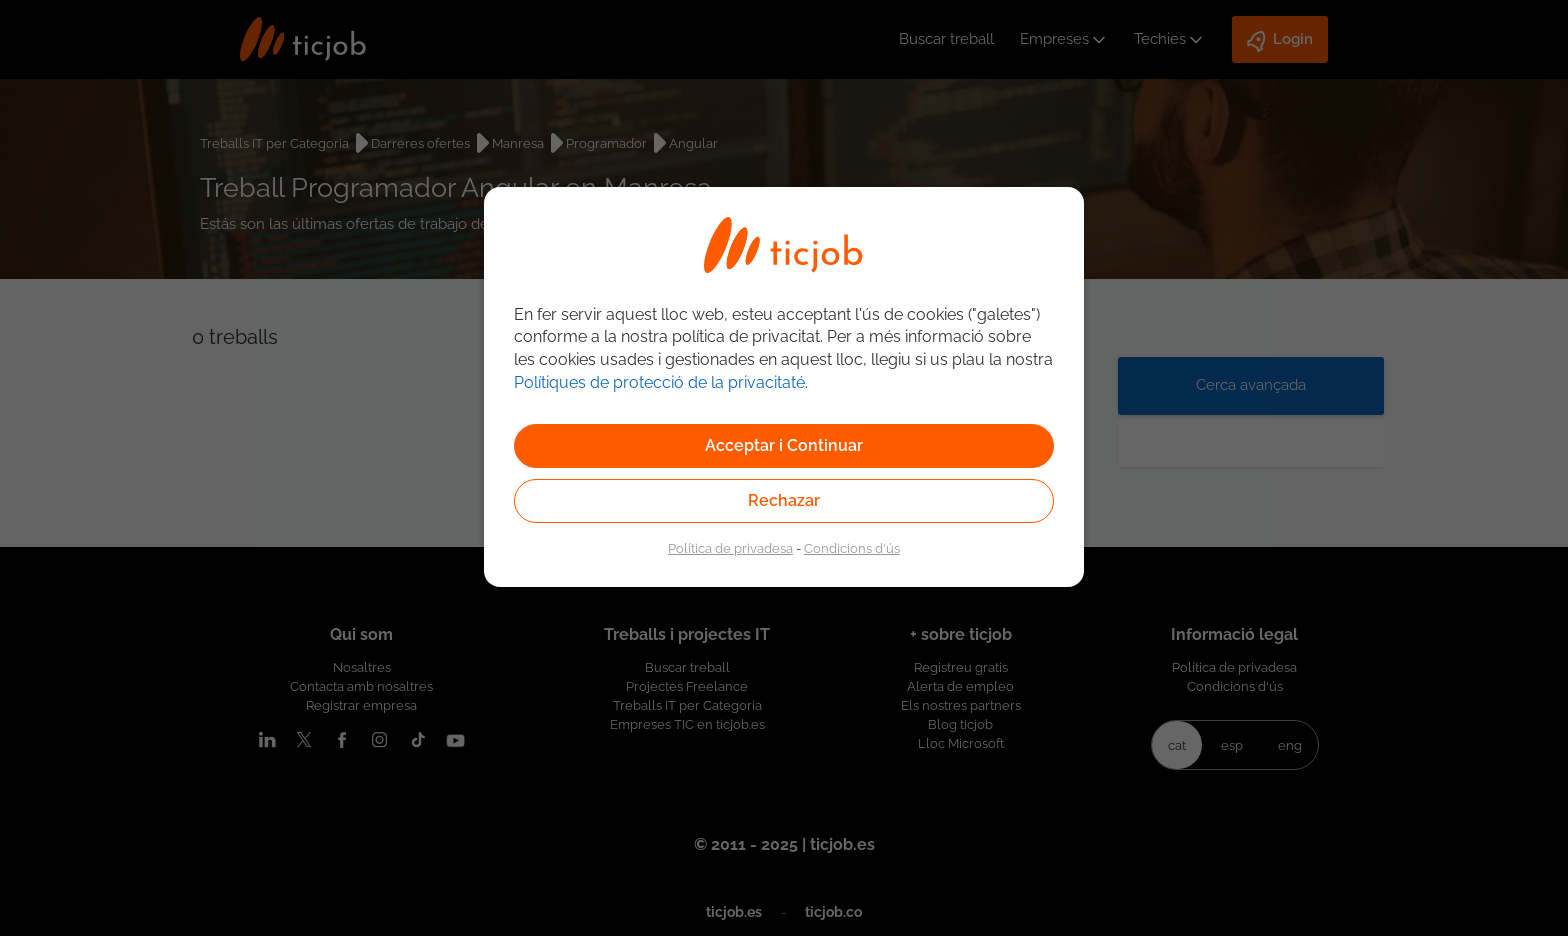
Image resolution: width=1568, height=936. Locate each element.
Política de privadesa (730, 548)
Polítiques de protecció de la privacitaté (659, 382)
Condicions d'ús (852, 548)
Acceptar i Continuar (784, 445)
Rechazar (784, 500)
